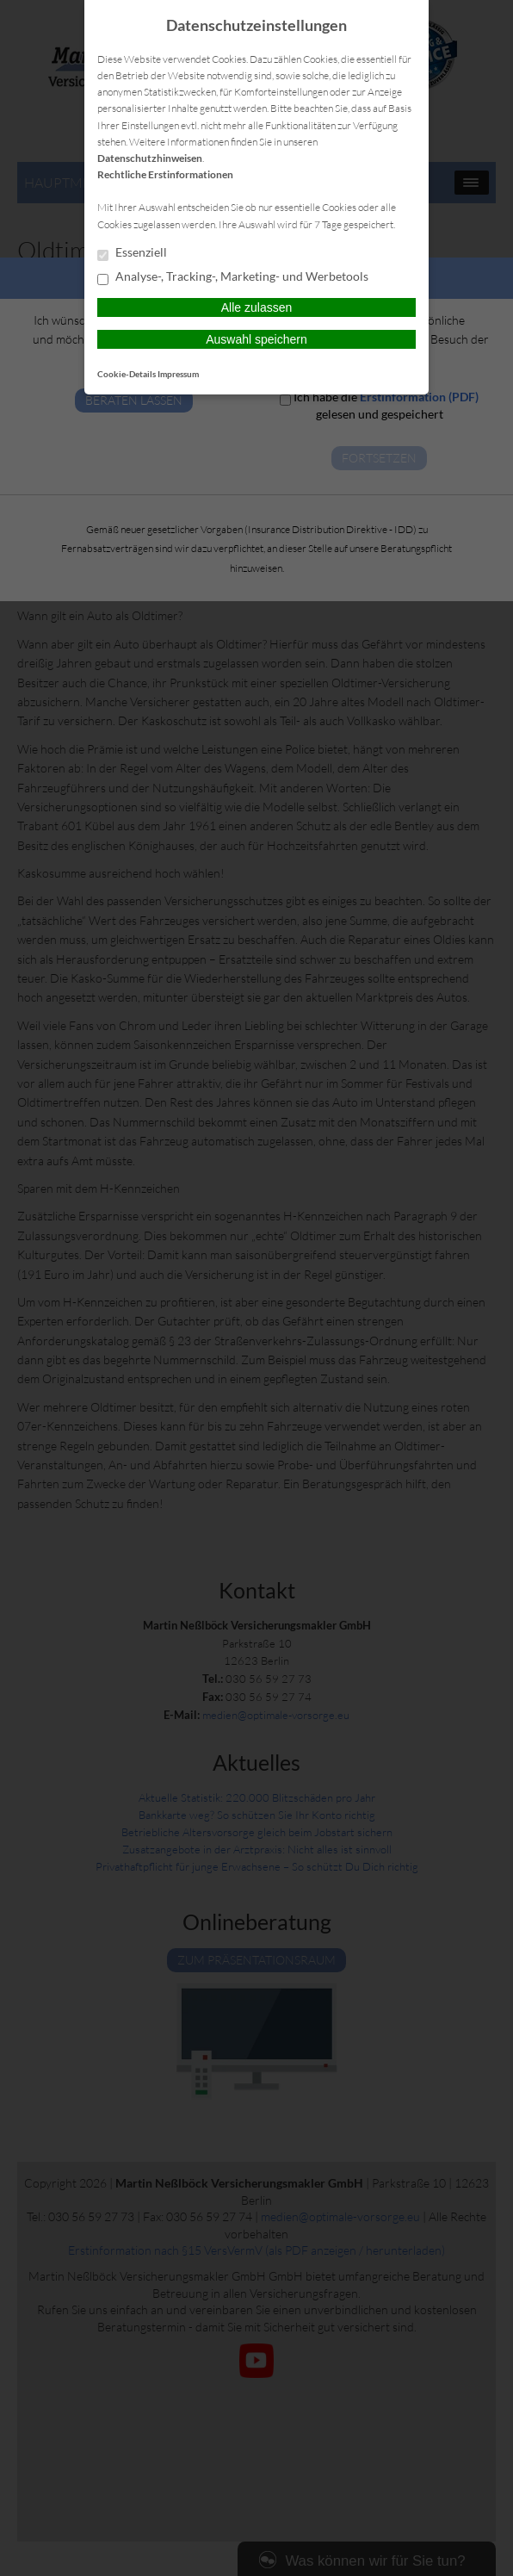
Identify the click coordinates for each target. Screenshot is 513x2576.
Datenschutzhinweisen (149, 158)
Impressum (178, 374)
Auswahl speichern (256, 339)
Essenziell (132, 253)
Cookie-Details (126, 374)
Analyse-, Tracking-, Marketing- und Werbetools (232, 277)
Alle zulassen (257, 307)
